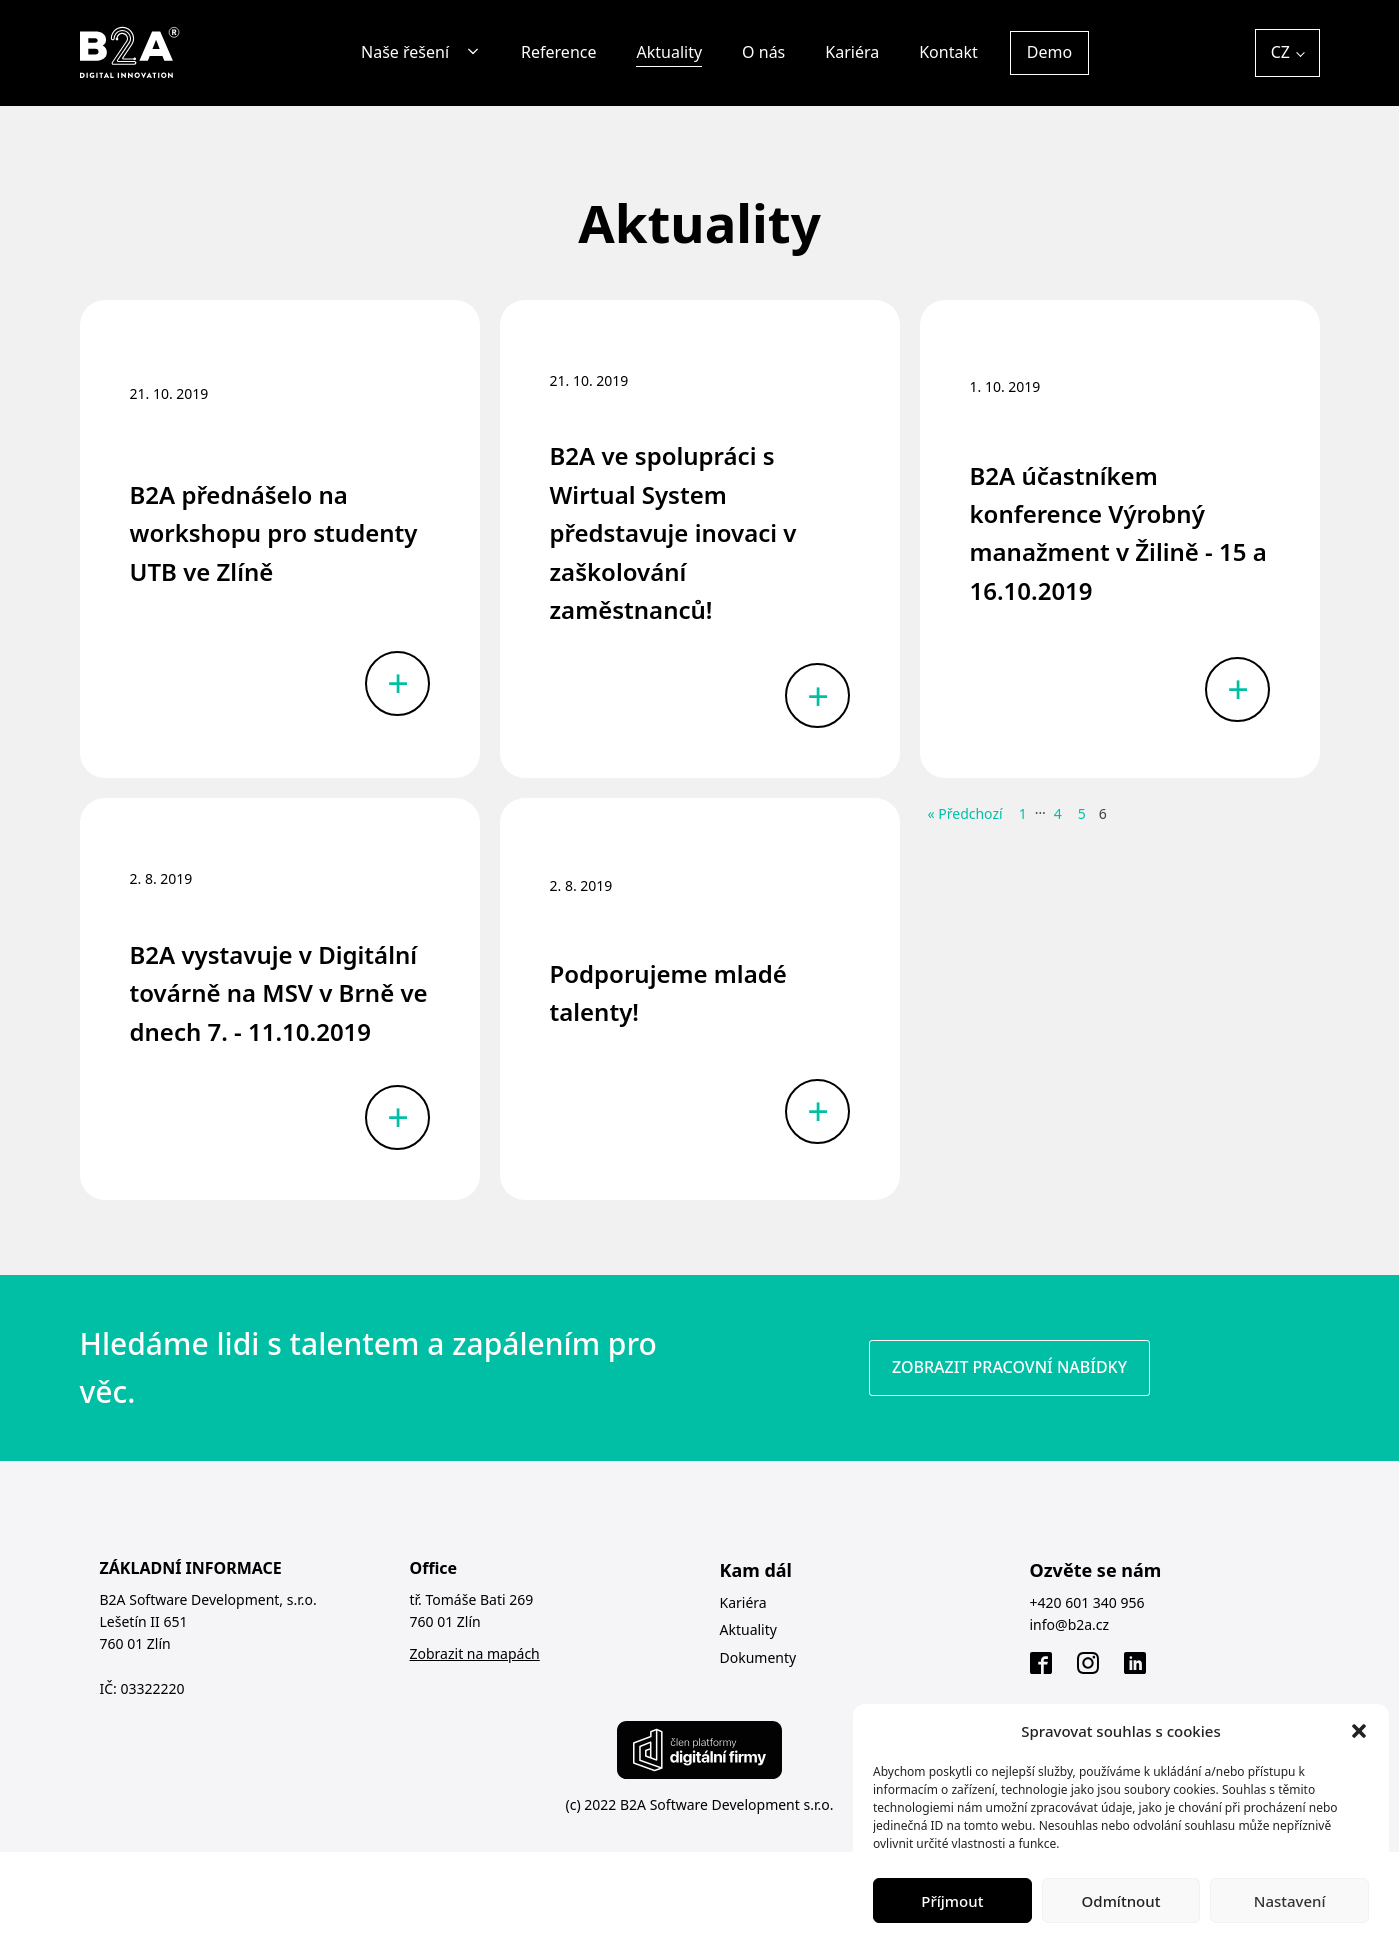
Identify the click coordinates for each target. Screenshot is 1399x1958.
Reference (558, 52)
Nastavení (1290, 1901)
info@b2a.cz (1070, 1624)
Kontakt (948, 52)
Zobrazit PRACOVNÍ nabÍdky (1009, 1367)
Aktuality (669, 52)
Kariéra (852, 52)
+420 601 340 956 (1087, 1602)
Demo (1049, 52)
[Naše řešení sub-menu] (477, 52)
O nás (763, 52)
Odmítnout (1121, 1901)
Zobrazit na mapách (475, 1653)
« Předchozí (965, 813)
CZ (1280, 52)
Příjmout (952, 1901)
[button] (1359, 1731)
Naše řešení (405, 52)
